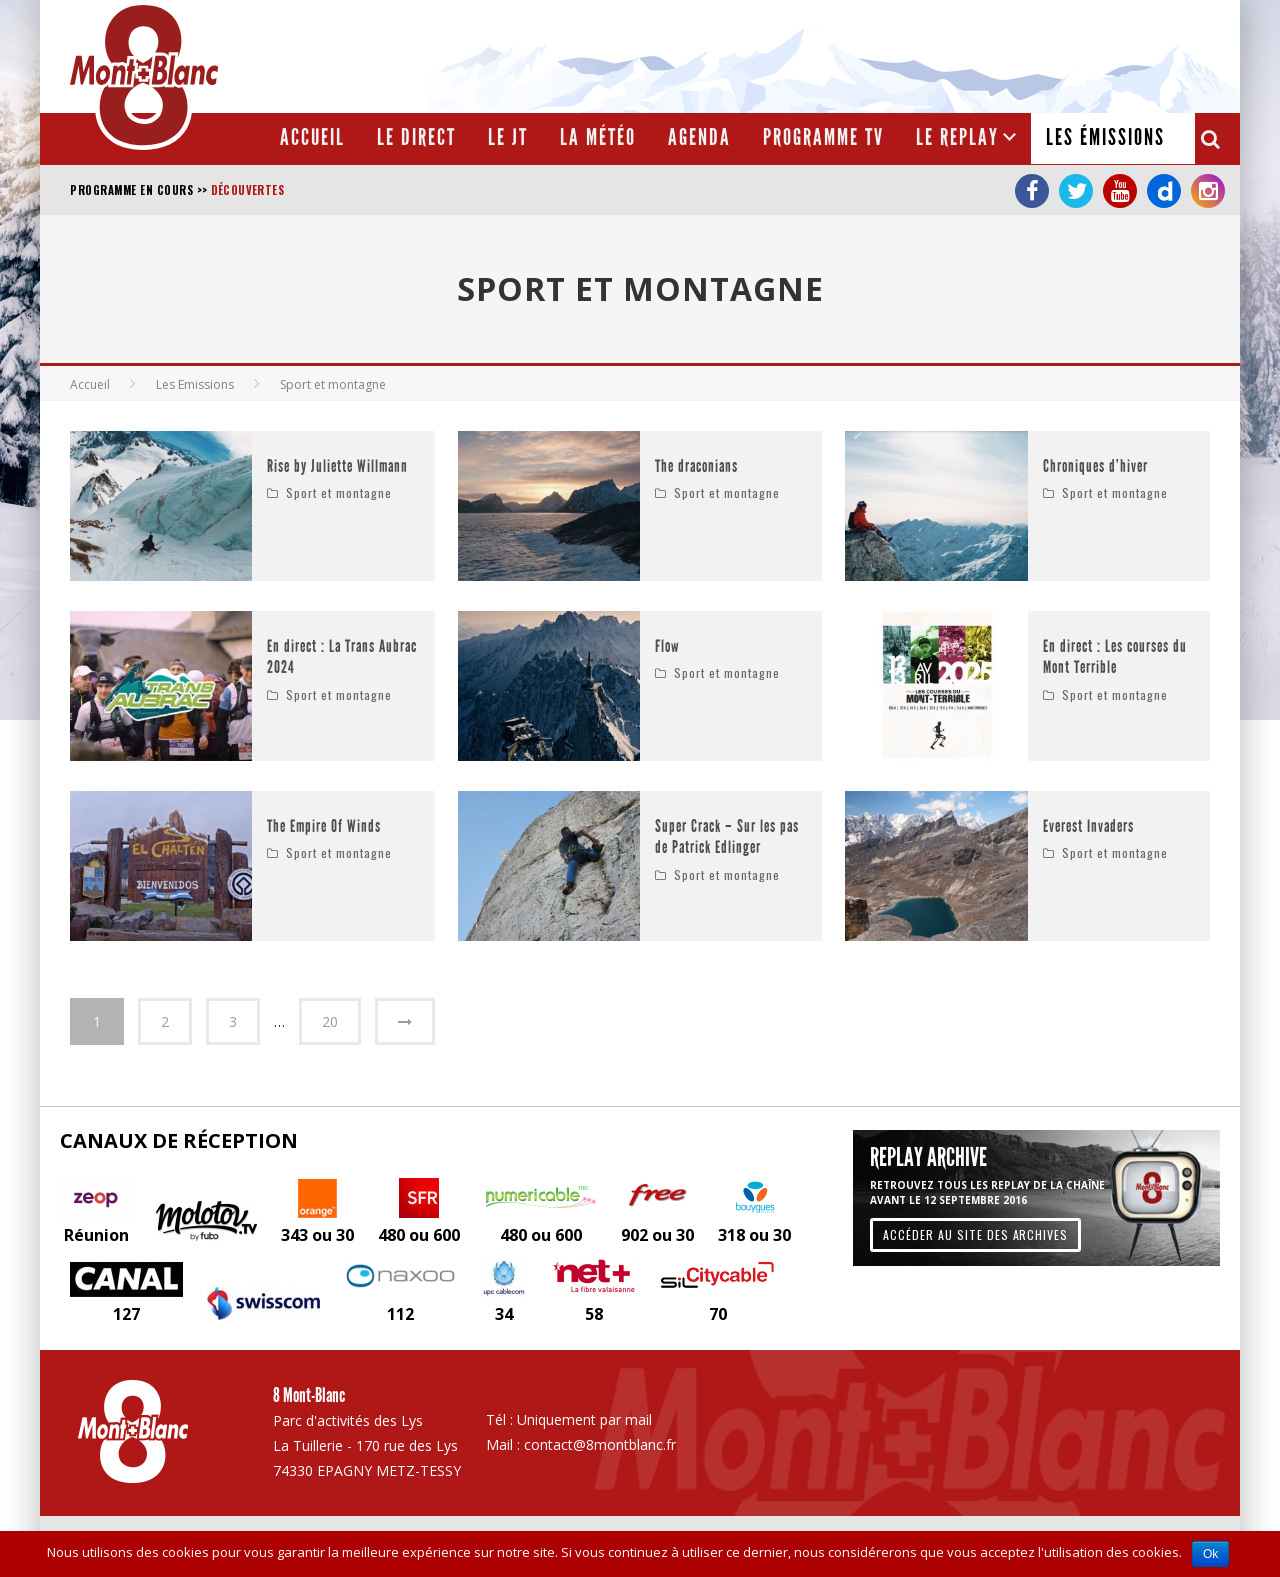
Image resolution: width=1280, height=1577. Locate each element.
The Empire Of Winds (324, 826)
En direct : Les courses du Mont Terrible (1115, 657)
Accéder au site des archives (975, 1233)
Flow (667, 646)
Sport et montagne (339, 492)
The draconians (696, 466)
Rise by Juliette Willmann (337, 466)
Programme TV (823, 137)
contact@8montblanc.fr (600, 1444)
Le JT (508, 137)
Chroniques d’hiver (1095, 466)
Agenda (699, 137)
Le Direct (416, 137)
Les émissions (1105, 137)
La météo (598, 137)
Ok (1210, 1554)
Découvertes (247, 190)
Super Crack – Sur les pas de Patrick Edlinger (727, 837)
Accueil (312, 137)
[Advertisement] (866, 55)
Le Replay (957, 137)
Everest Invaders (1088, 826)
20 (330, 1021)
